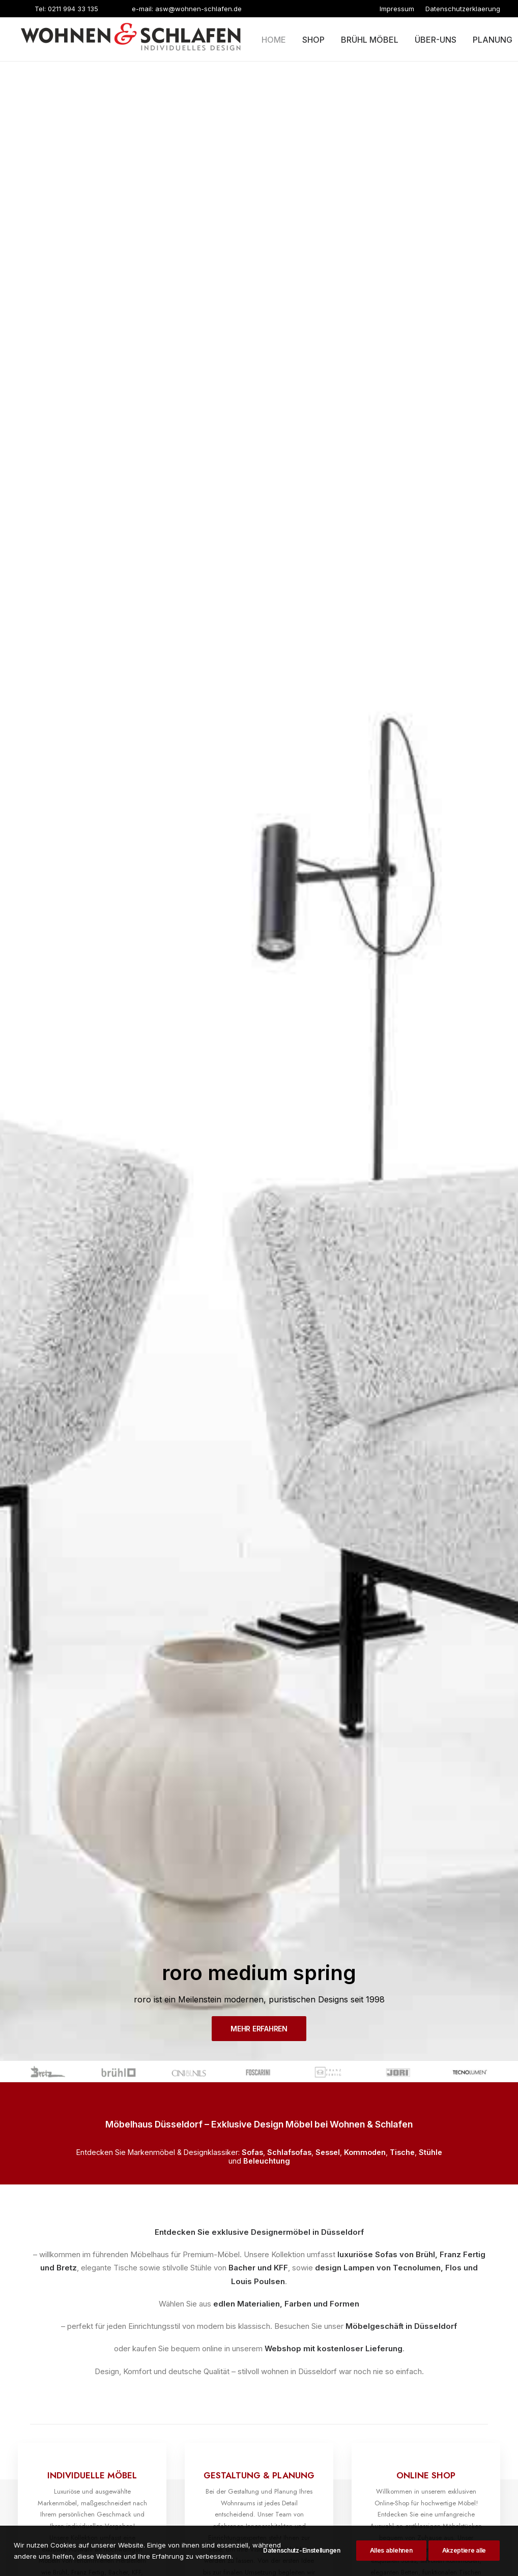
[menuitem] (397, 8)
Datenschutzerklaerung (462, 9)
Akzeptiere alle (464, 2560)
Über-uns (435, 40)
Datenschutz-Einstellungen (301, 2560)
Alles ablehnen (391, 2560)
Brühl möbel (369, 40)
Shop (313, 40)
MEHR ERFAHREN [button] (259, 260)
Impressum (397, 9)
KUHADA (273, 2515)
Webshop (283, 580)
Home (274, 40)
